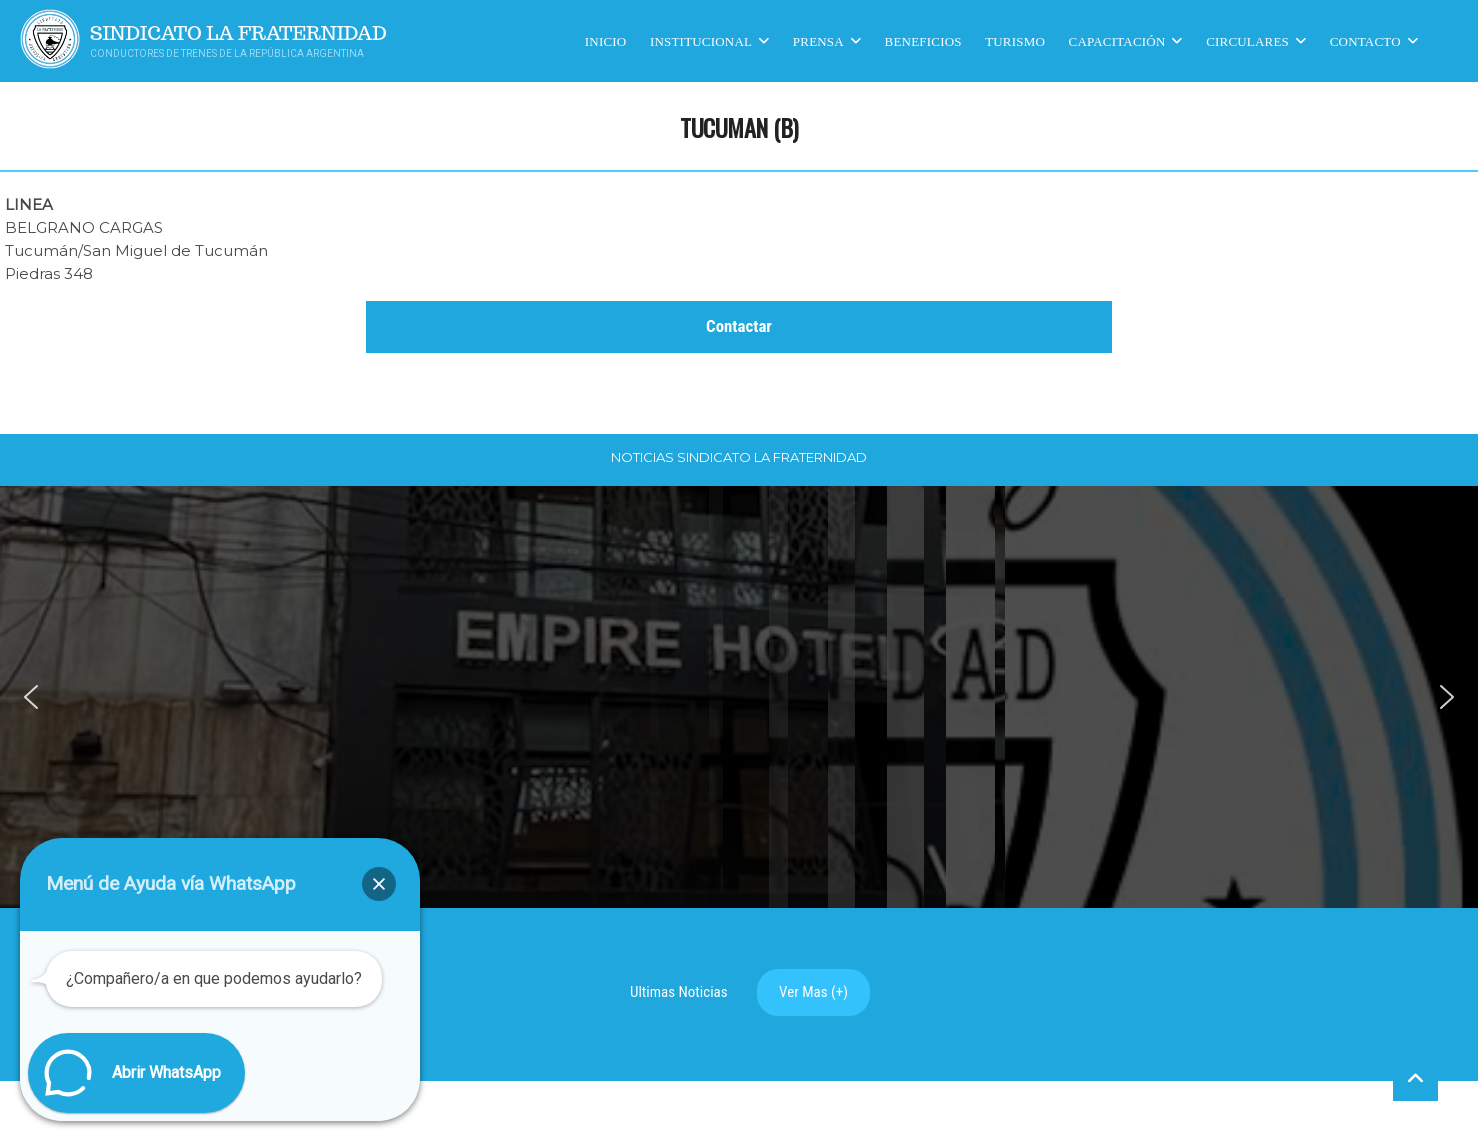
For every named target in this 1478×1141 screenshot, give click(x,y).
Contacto (1365, 40)
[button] (31, 697)
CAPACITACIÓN (1117, 40)
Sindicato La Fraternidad (238, 33)
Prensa (818, 40)
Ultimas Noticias (679, 992)
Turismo (1015, 40)
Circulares (1247, 40)
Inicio (606, 40)
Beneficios (923, 40)
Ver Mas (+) (813, 992)
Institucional (701, 40)
